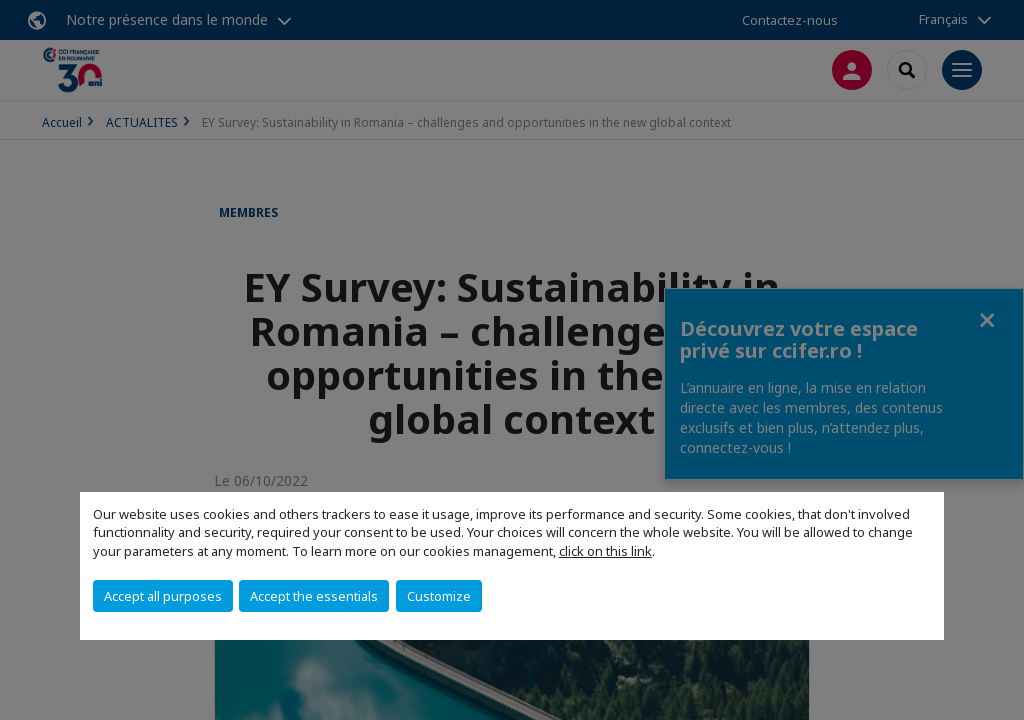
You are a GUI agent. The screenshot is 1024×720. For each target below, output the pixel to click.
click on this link (605, 551)
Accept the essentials (314, 596)
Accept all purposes (163, 596)
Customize (439, 596)
